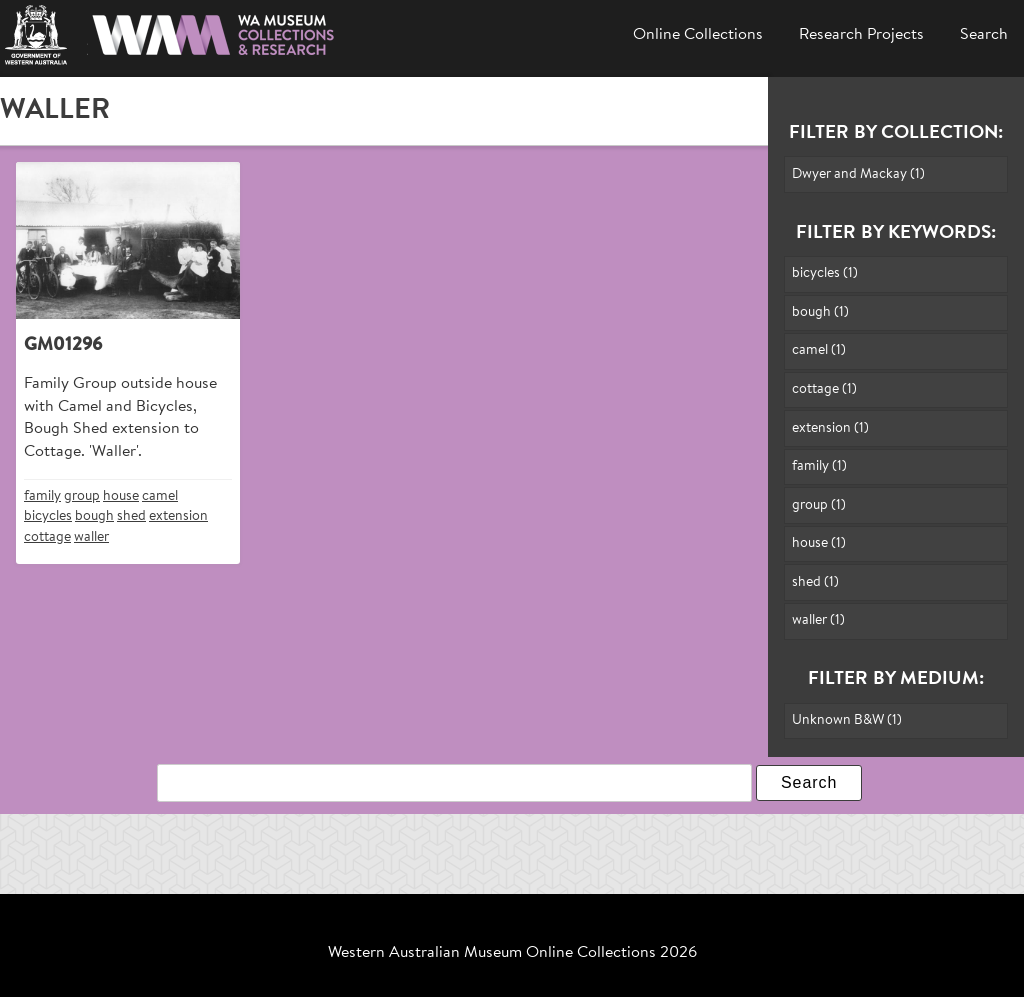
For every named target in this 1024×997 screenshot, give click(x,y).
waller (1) (818, 620)
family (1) (819, 466)
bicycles (48, 516)
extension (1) (830, 428)
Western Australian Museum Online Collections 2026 (512, 953)
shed (131, 516)
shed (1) (815, 582)
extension (178, 516)
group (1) (819, 505)
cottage (47, 537)
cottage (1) (824, 389)
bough (94, 516)
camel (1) (819, 350)
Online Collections (698, 35)
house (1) (819, 543)
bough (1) (820, 312)
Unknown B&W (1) (847, 720)
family (42, 496)
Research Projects (861, 35)
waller (91, 537)
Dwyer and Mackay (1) (858, 174)
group (82, 496)
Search (984, 35)
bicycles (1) (825, 273)
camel (160, 496)
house (121, 496)
